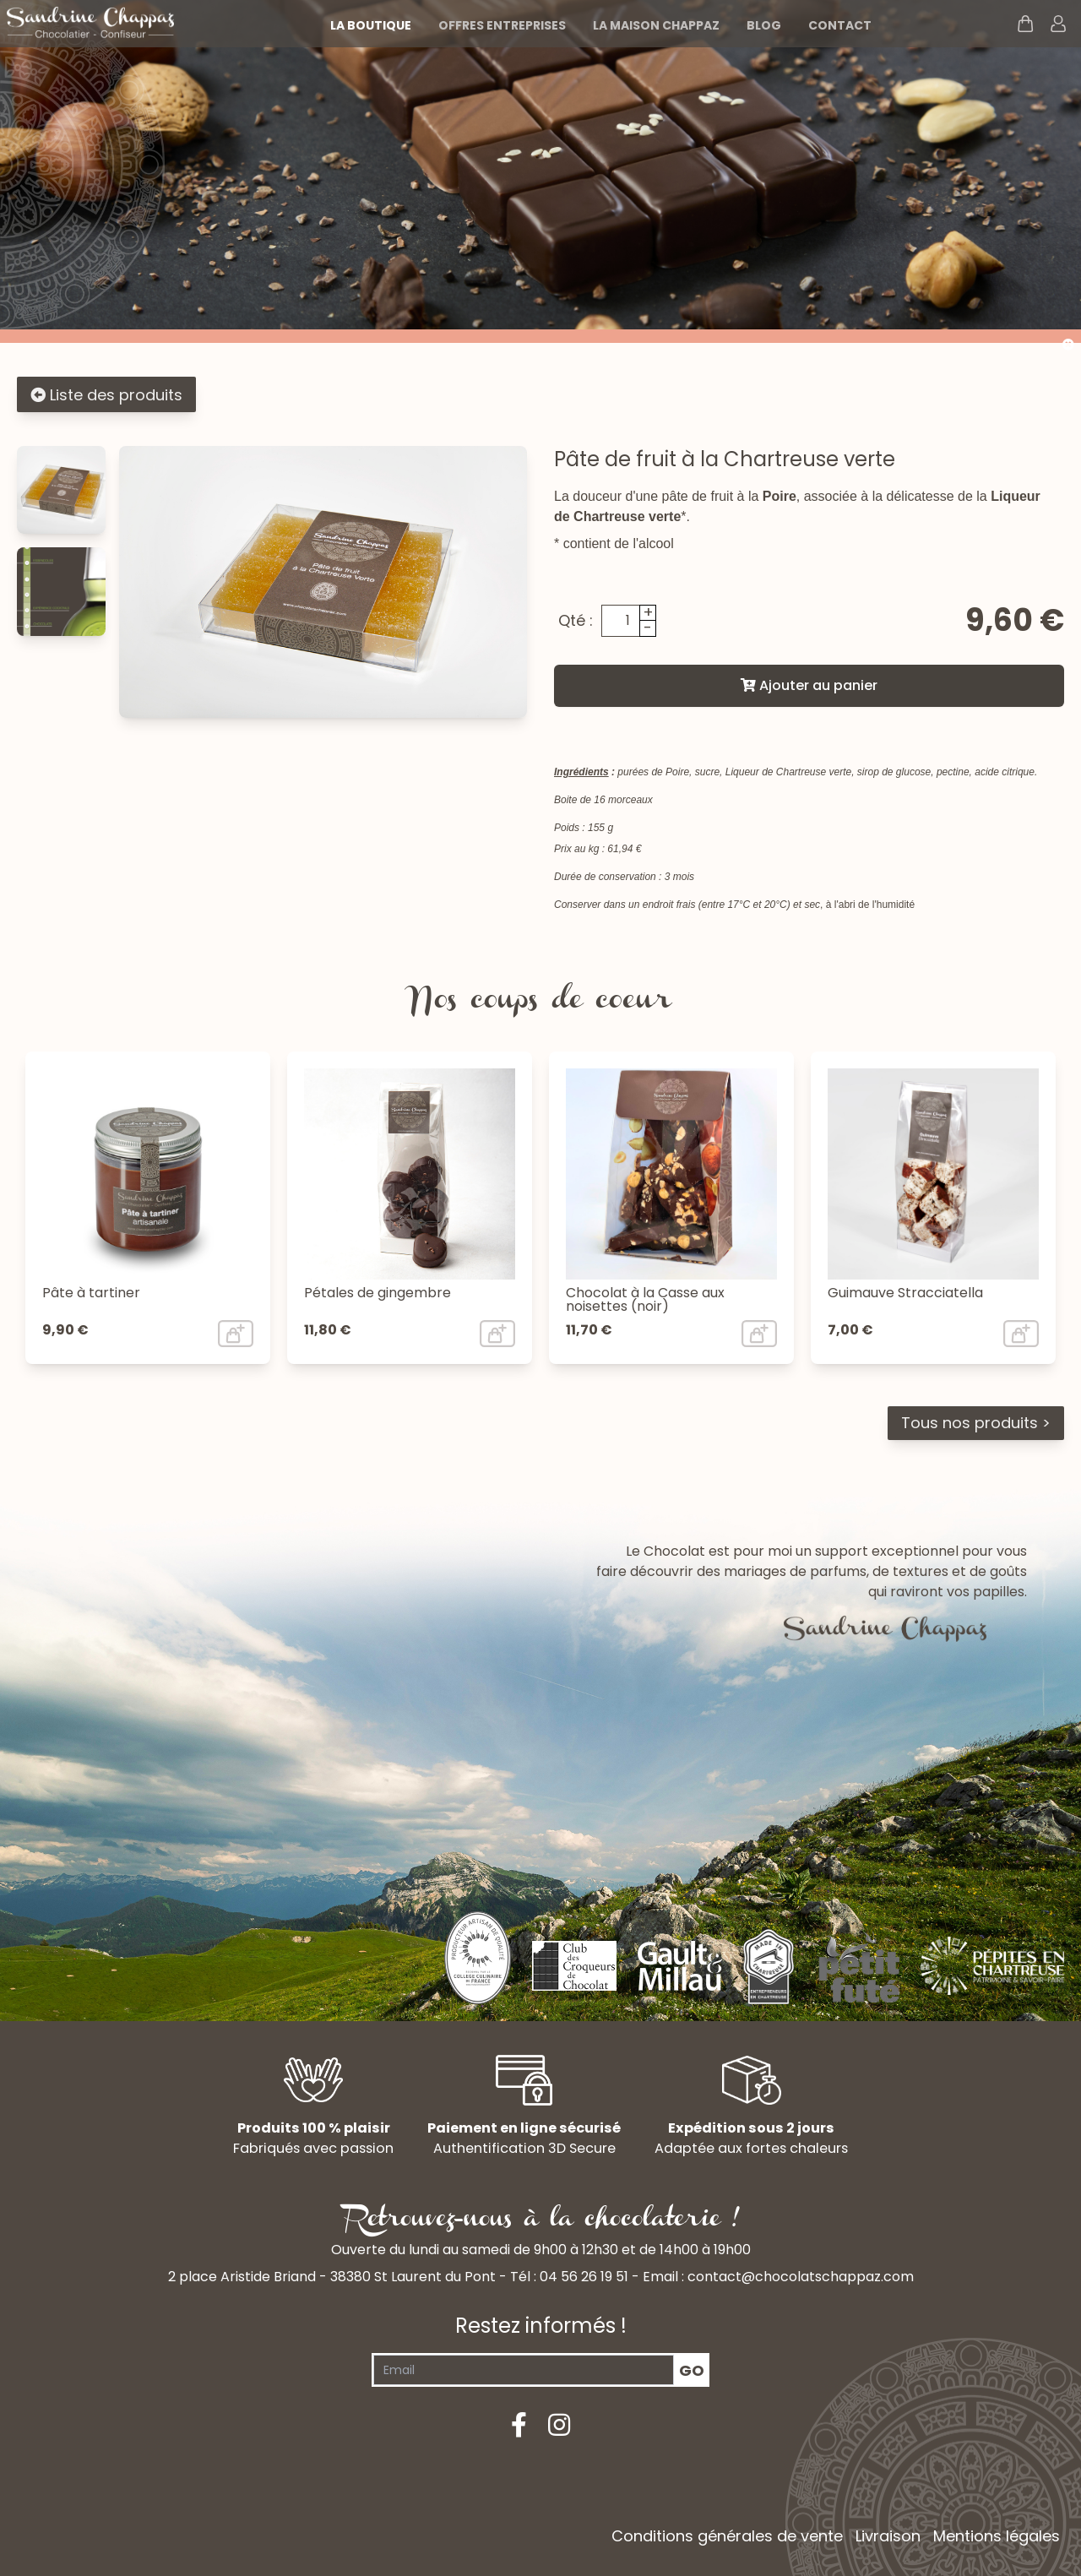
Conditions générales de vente (727, 2535)
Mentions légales (996, 2535)
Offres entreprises (502, 25)
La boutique (370, 25)
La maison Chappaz (656, 25)
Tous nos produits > (976, 1422)
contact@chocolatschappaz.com (800, 2276)
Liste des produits (106, 394)
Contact (840, 25)
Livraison (888, 2535)
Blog (764, 25)
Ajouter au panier (809, 685)
